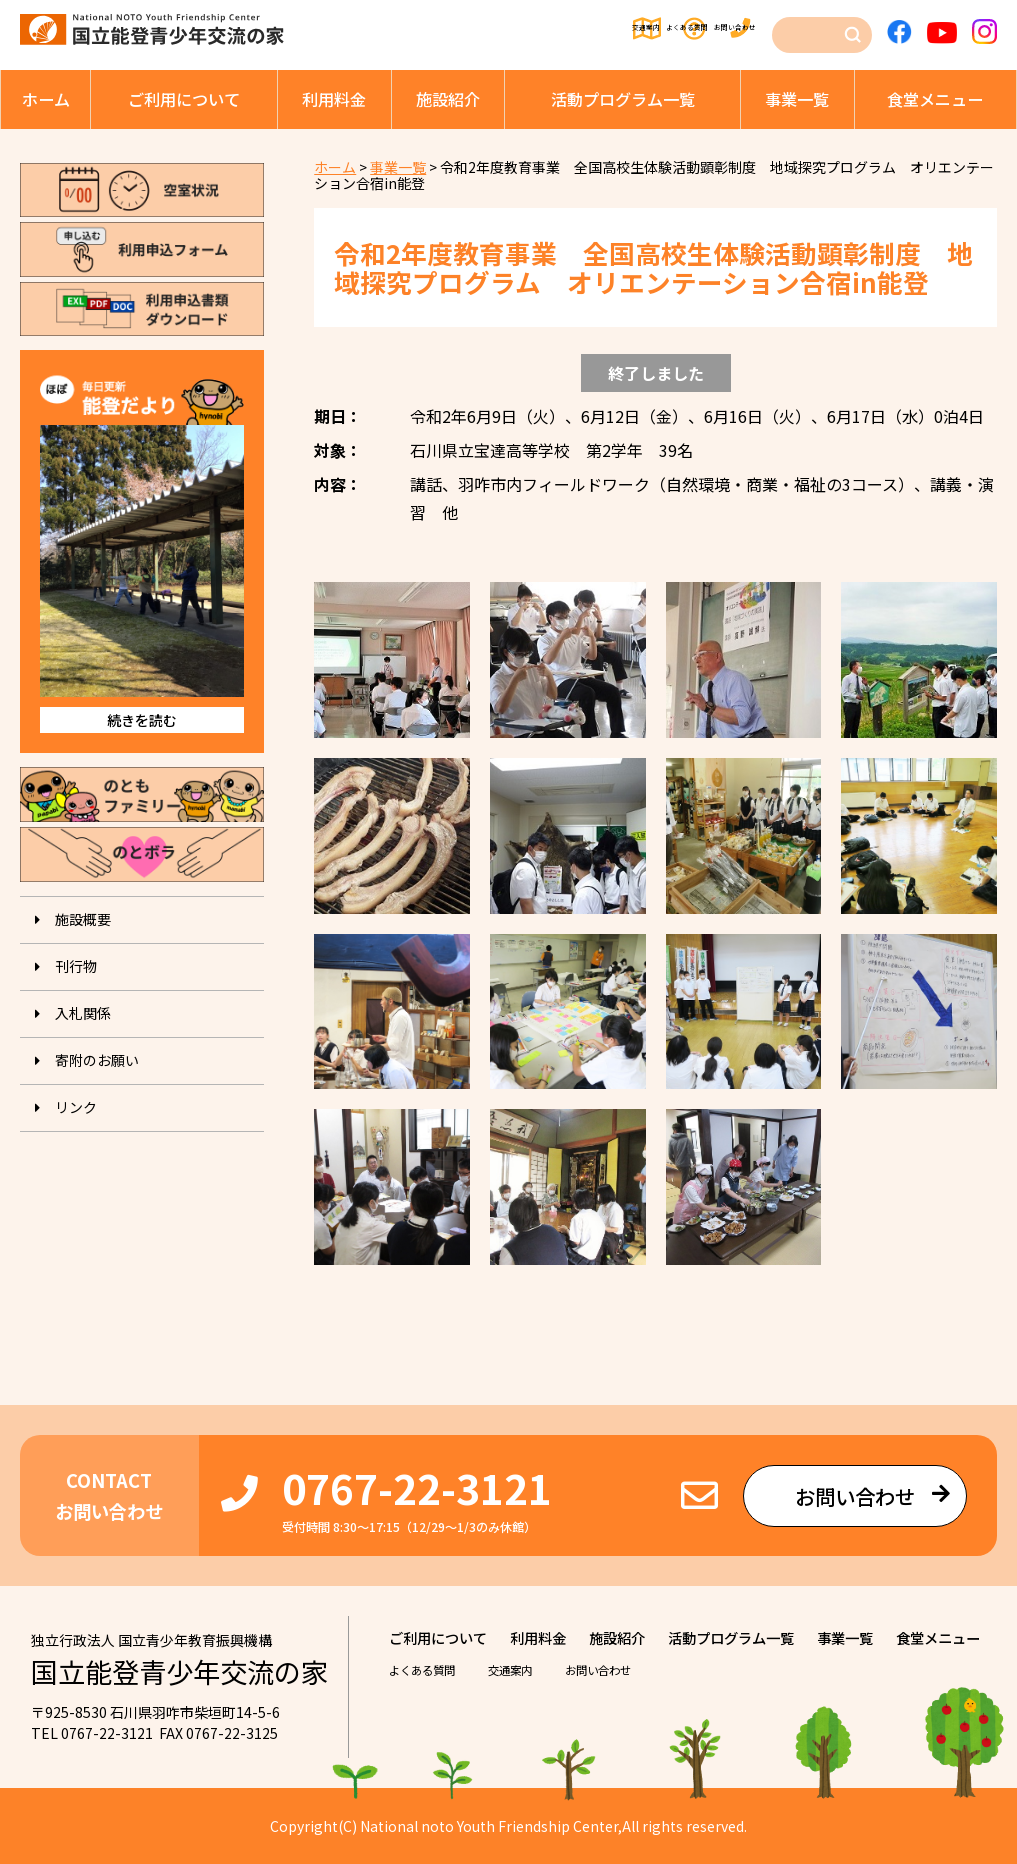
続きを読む (142, 720)
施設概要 (83, 919)
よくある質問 (613, 30)
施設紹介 (448, 99)
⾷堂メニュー (935, 99)
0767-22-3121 (417, 1487)
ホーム (46, 99)
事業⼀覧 (797, 99)
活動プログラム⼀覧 (623, 99)
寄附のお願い (97, 1060)
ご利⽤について (184, 99)
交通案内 (508, 30)
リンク (76, 1107)
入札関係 (83, 1013)
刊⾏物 (76, 966)
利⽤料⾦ (334, 99)
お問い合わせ (729, 30)
